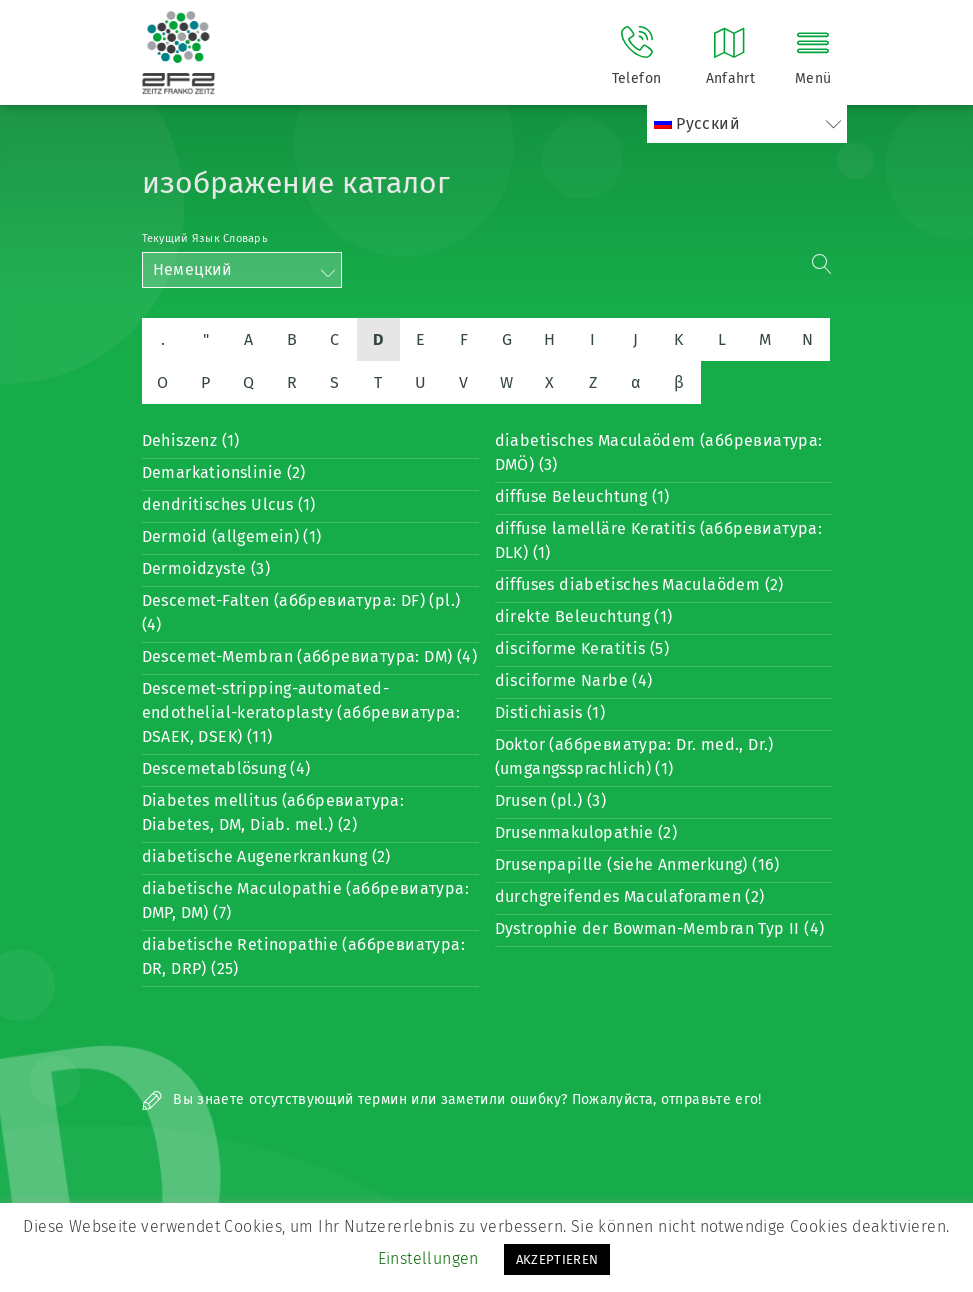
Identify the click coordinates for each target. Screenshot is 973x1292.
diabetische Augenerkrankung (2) (266, 856)
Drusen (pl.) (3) (550, 800)
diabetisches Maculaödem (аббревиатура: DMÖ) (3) (659, 452)
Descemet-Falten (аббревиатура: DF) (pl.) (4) (301, 612)
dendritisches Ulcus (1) (229, 504)
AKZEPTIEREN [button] (557, 1259)
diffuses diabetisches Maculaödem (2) (639, 584)
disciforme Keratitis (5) (582, 648)
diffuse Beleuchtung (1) (582, 496)
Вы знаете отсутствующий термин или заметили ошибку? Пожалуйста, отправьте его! (452, 1099)
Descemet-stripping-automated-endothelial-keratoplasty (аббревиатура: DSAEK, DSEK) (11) (301, 712)
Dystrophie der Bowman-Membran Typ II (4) (660, 928)
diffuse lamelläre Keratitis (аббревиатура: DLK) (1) (659, 540)
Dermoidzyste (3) (206, 568)
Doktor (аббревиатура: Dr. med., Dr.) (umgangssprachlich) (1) (634, 756)
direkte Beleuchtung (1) (584, 616)
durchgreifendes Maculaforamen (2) (630, 896)
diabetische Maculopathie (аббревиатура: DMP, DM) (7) (306, 900)
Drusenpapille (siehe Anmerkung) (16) (637, 864)
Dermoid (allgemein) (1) (232, 536)
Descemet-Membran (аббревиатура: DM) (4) (310, 656)
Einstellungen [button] (428, 1258)
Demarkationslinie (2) (224, 472)
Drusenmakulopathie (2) (586, 832)
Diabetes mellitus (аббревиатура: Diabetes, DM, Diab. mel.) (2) (273, 812)
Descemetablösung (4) (226, 768)
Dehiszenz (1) (191, 440)
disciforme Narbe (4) (574, 680)
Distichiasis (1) (550, 712)
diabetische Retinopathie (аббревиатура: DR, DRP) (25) (304, 956)
